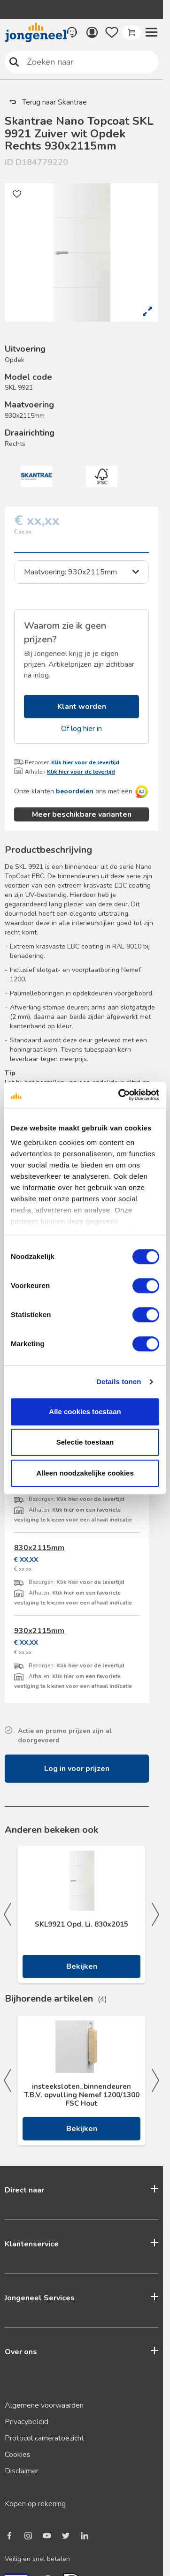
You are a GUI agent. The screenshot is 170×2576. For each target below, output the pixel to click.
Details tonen (118, 1382)
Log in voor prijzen (76, 1768)
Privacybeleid (26, 2422)
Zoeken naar (14, 62)
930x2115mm (39, 1631)
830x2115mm (39, 1548)
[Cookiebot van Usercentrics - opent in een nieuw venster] (120, 1095)
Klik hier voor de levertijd (85, 762)
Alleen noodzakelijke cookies (85, 1473)
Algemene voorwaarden (44, 2405)
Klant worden (81, 706)
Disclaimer (22, 2471)
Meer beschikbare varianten (81, 814)
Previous (7, 2080)
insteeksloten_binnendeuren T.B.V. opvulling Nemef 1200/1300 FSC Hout (81, 2095)
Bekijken (81, 2129)
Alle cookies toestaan (85, 1412)
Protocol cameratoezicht (44, 2438)
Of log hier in (81, 728)
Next (155, 2080)
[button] (151, 32)
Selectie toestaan (85, 1442)
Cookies (18, 2454)
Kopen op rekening (35, 2504)
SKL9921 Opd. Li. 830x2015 (81, 1924)
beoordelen (74, 791)
